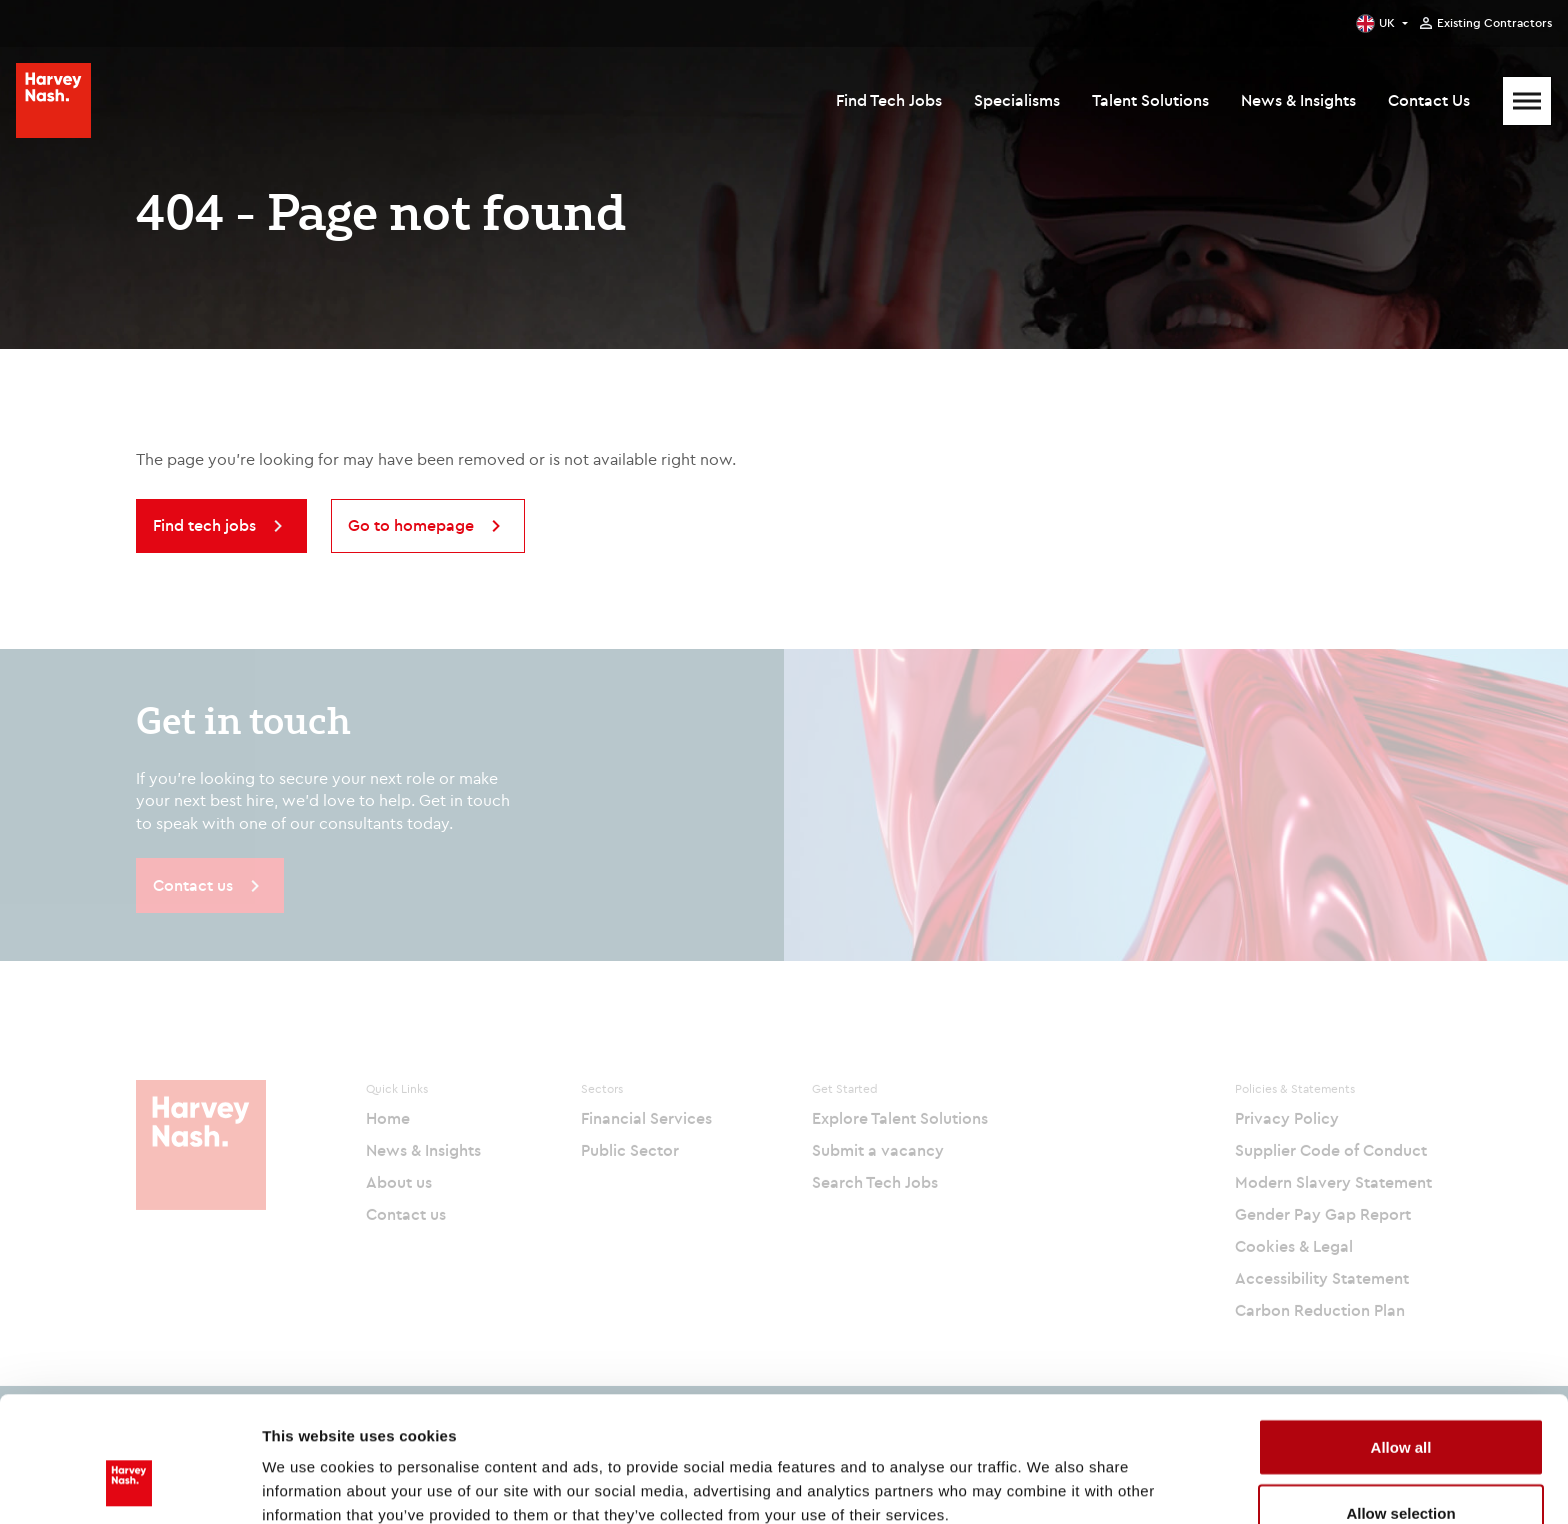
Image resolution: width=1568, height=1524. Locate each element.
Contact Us (1429, 100)
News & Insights (1298, 100)
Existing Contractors (1494, 23)
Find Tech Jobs (889, 100)
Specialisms (1017, 100)
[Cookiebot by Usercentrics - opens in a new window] (129, 1485)
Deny (1401, 1470)
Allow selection (1400, 1405)
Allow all (1401, 1339)
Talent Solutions (1150, 100)
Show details (1049, 1472)
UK (1387, 22)
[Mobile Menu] (1527, 101)
